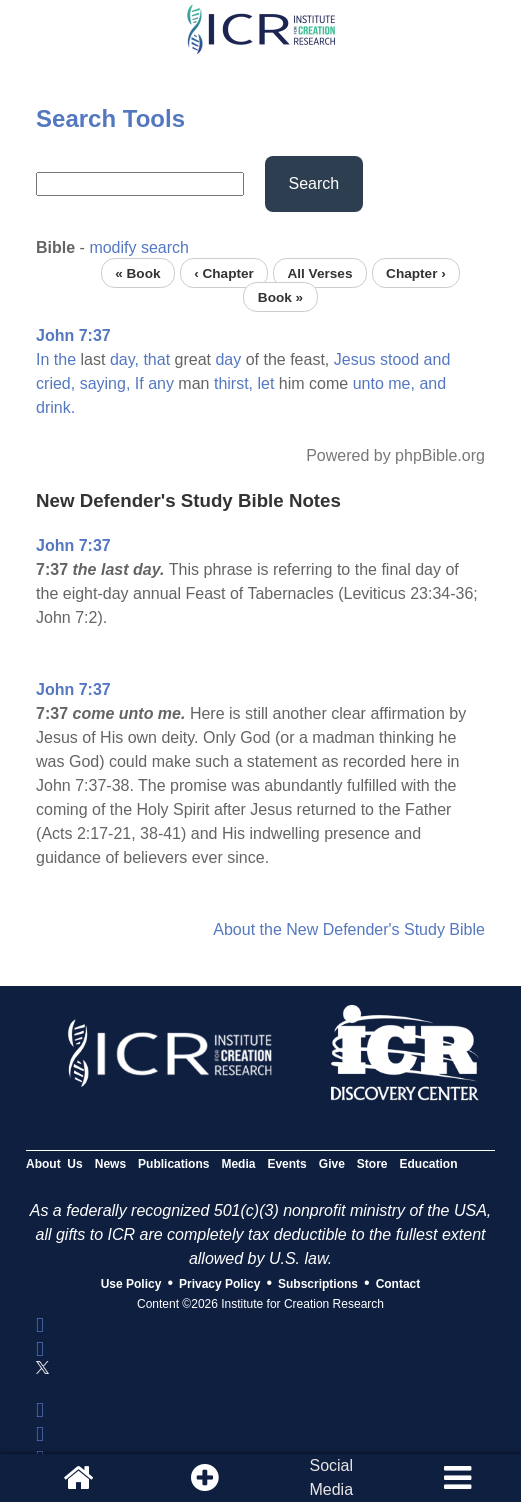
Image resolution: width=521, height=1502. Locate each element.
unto (368, 383)
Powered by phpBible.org (395, 455)
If (139, 383)
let (266, 383)
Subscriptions (318, 1284)
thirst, (233, 383)
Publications (173, 1164)
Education (429, 1164)
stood (399, 359)
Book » (280, 296)
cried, (55, 383)
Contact (398, 1284)
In (42, 359)
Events (286, 1164)
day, (124, 359)
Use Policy (131, 1284)
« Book (137, 272)
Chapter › (416, 272)
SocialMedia (331, 1477)
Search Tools (110, 118)
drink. (55, 407)
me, (401, 383)
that (156, 359)
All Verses (319, 272)
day (228, 359)
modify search (139, 247)
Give (332, 1164)
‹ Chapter (224, 272)
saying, (105, 383)
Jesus (355, 359)
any (161, 383)
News (110, 1164)
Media (238, 1164)
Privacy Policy (219, 1284)
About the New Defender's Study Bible (349, 929)
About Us (54, 1164)
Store (372, 1164)
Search (314, 183)
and (437, 359)
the (65, 359)
